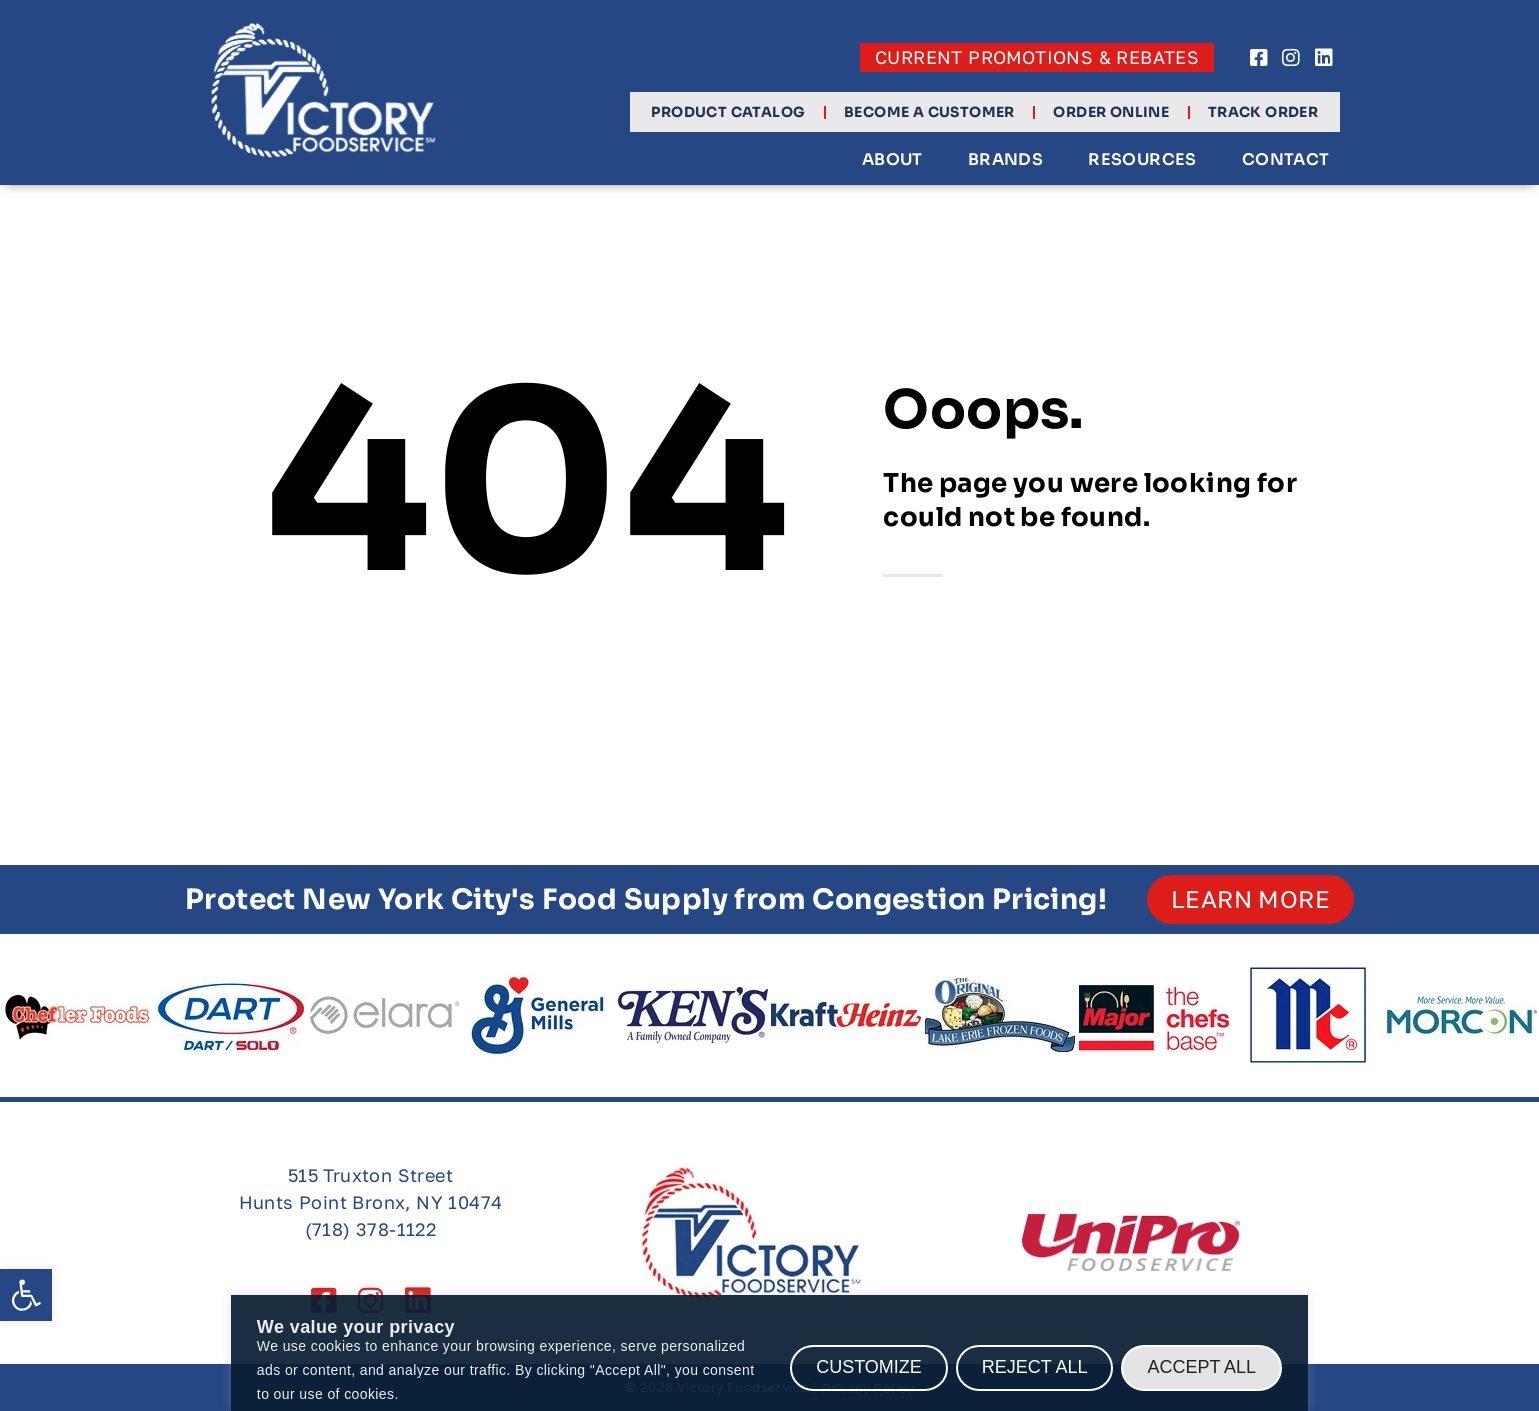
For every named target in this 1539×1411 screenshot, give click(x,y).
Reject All (1035, 1367)
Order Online (1111, 112)
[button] (26, 1295)
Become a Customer (928, 112)
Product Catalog (728, 112)
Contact (1285, 160)
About (891, 160)
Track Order (1262, 112)
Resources (1142, 160)
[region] (769, 1353)
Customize (869, 1367)
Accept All (1201, 1367)
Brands (1004, 160)
